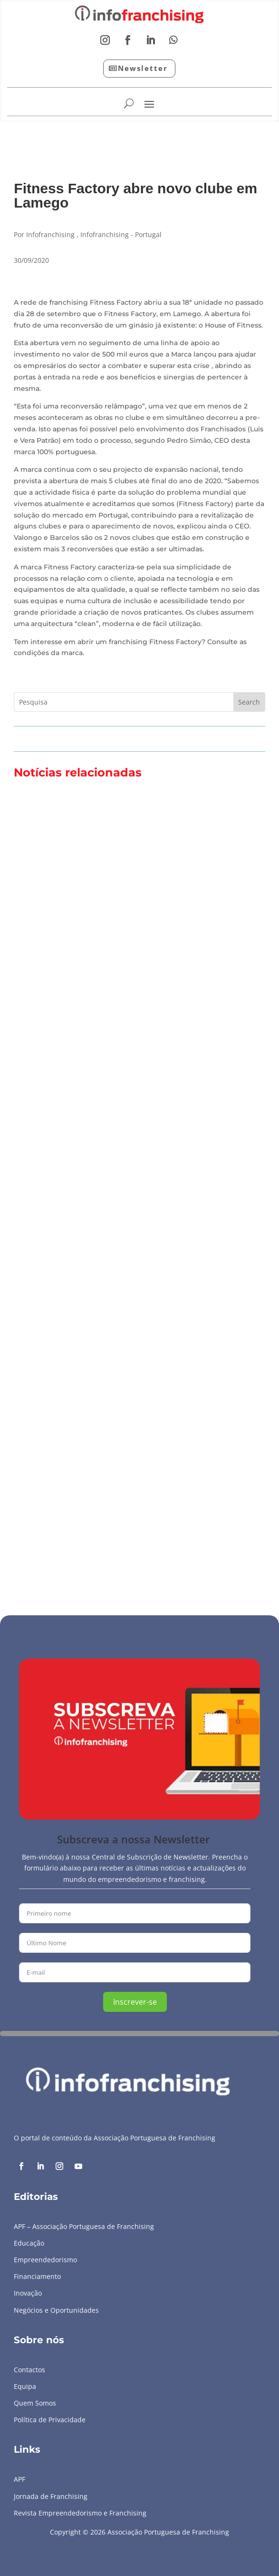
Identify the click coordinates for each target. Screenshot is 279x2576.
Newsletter (143, 68)
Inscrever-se (135, 2002)
